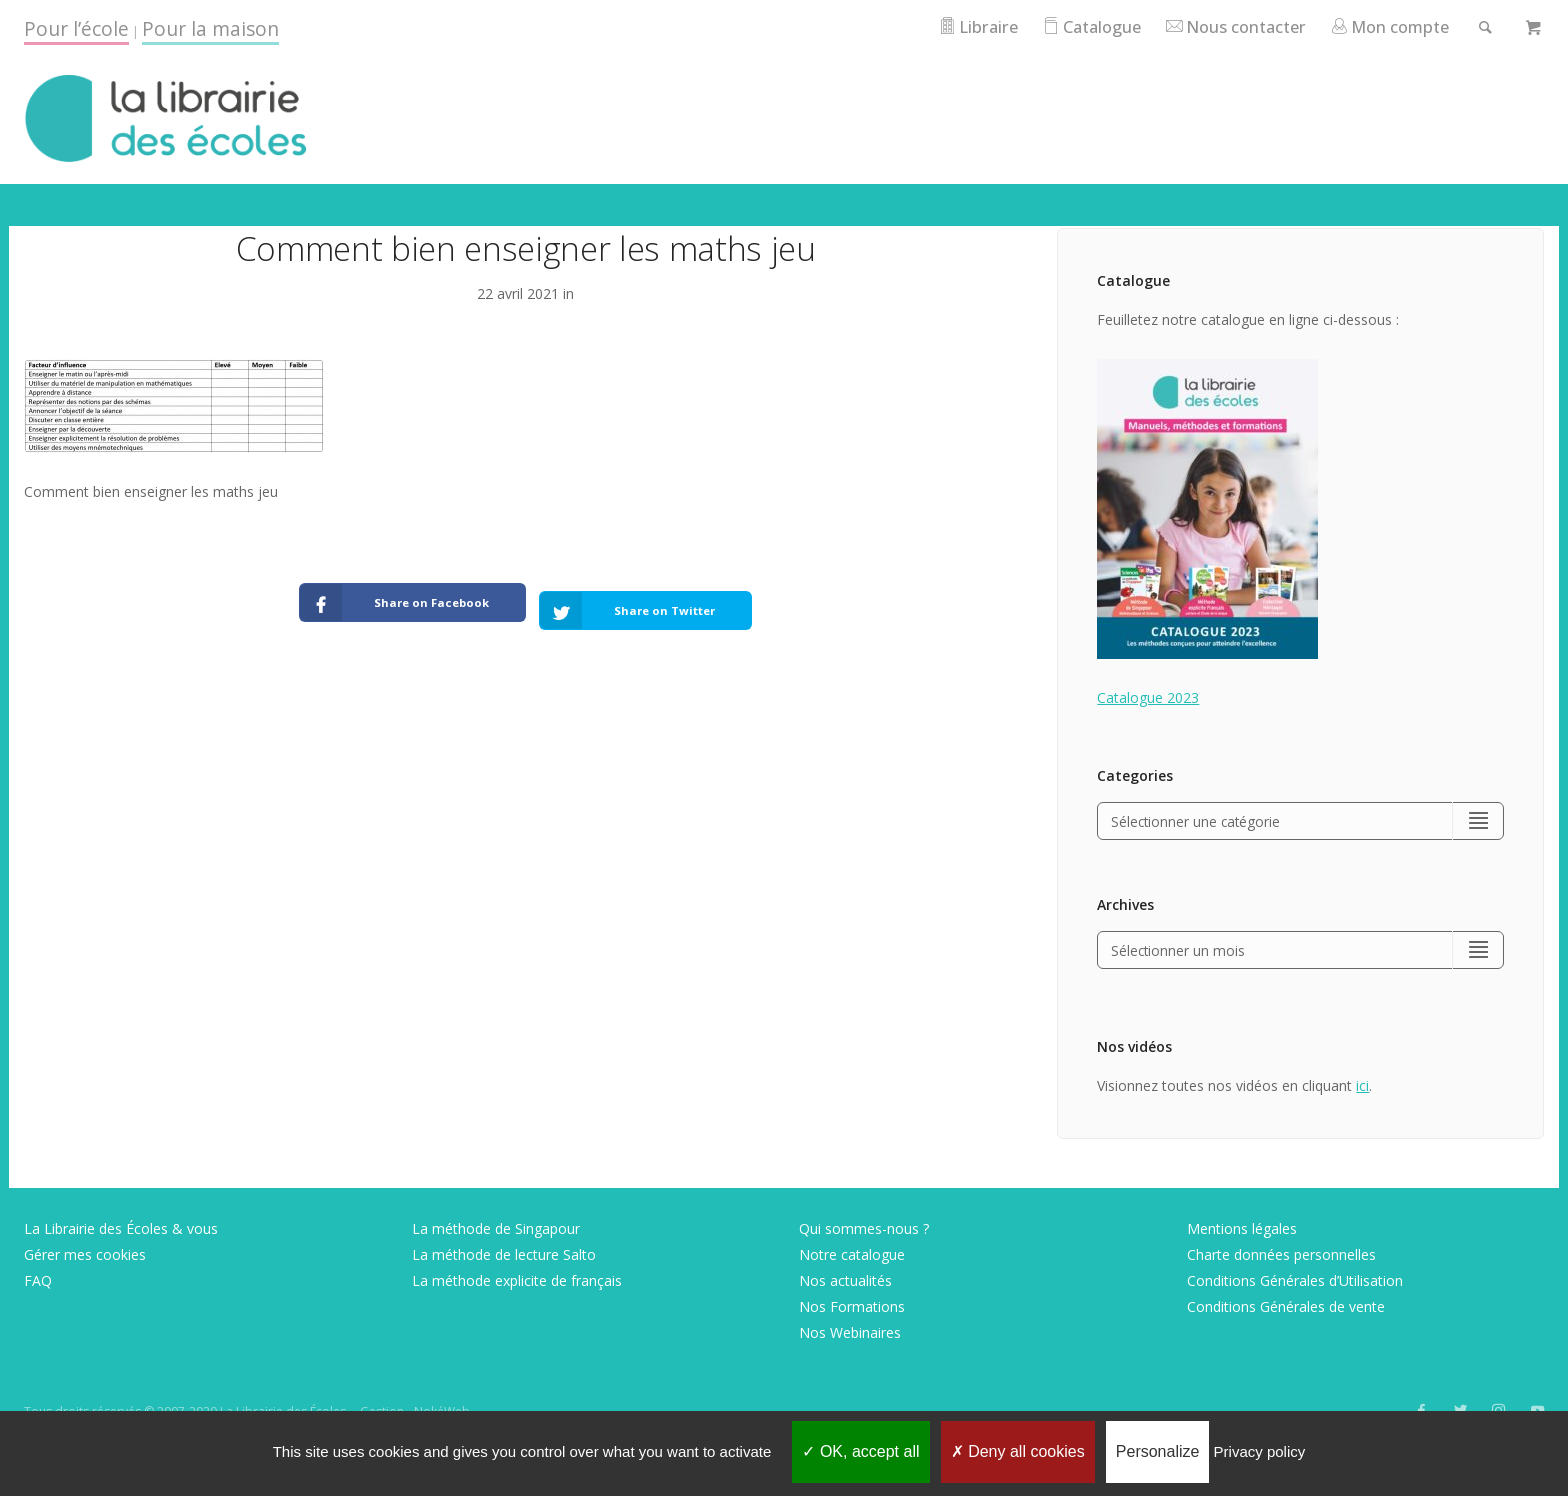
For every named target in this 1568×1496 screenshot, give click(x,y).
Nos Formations (852, 1308)
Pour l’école (76, 28)
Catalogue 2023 (1148, 697)
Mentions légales (1242, 1230)
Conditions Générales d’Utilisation (1295, 1282)
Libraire (956, 26)
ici (1362, 1087)
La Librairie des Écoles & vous (121, 1230)
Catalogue (1074, 26)
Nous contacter (1224, 26)
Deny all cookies (1018, 1451)
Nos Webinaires (850, 1334)
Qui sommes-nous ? (864, 1230)
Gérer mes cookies (85, 1256)
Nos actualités (845, 1282)
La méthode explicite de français (517, 1282)
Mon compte (1384, 26)
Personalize (1158, 1451)
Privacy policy (1260, 1451)
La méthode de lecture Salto (504, 1256)
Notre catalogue (852, 1256)
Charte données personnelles (1281, 1256)
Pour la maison (210, 28)
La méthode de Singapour (496, 1230)
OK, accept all (860, 1451)
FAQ (38, 1282)
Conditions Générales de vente (1286, 1308)
